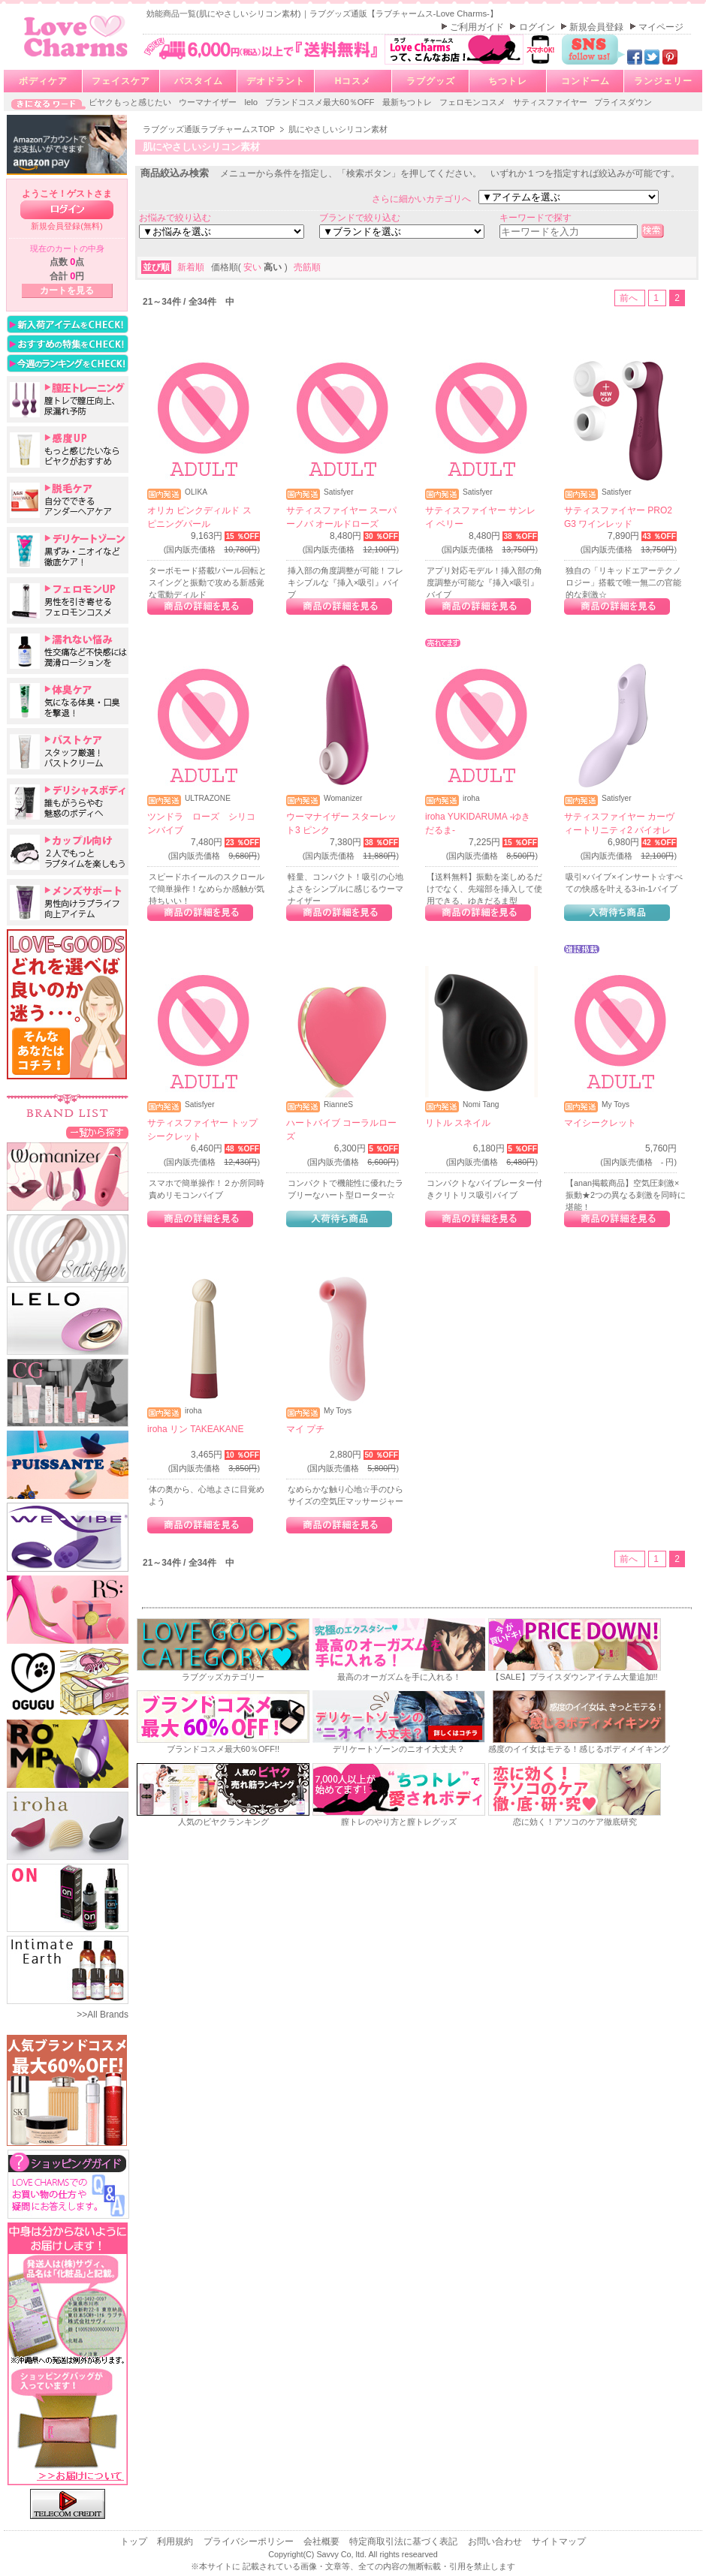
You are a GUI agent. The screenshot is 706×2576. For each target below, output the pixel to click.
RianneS (338, 1105)
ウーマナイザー (209, 102)
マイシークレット (600, 1123)
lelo (252, 102)
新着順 (192, 267)
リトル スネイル (457, 1123)
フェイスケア (121, 81)
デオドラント (275, 81)
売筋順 (307, 267)
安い (253, 267)
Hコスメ (353, 81)
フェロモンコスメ (473, 102)
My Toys (615, 1105)
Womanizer (343, 798)
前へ (630, 298)
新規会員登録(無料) (67, 225)
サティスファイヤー (551, 102)
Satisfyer (339, 492)
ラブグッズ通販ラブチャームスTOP (210, 129)
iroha (471, 798)
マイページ (660, 27)
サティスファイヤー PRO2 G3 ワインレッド (618, 517)
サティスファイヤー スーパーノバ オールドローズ (341, 517)
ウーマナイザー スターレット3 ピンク (341, 823)
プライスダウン (623, 102)
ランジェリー (663, 81)
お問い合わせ (496, 2541)
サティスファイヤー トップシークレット (202, 1130)
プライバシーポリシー (250, 2541)
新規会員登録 (597, 27)
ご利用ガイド (478, 27)
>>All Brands (102, 2014)
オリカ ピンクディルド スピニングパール (199, 517)
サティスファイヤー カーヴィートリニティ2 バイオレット (619, 830)
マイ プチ (305, 1429)
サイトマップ (559, 2541)
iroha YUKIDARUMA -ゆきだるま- (477, 823)
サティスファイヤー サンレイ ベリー (480, 517)
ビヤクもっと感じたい (131, 102)
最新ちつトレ (408, 102)
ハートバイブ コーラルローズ (341, 1130)
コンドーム (585, 81)
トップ (134, 2541)
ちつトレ (507, 81)
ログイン (538, 27)
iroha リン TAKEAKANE (195, 1429)
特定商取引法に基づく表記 (404, 2541)
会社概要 (322, 2541)
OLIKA (196, 492)
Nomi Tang (481, 1105)
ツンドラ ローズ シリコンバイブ (201, 823)
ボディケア (43, 81)
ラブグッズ (430, 81)
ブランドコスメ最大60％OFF (321, 102)
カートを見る (67, 290)
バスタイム (198, 81)
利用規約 (176, 2541)
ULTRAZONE (208, 798)
